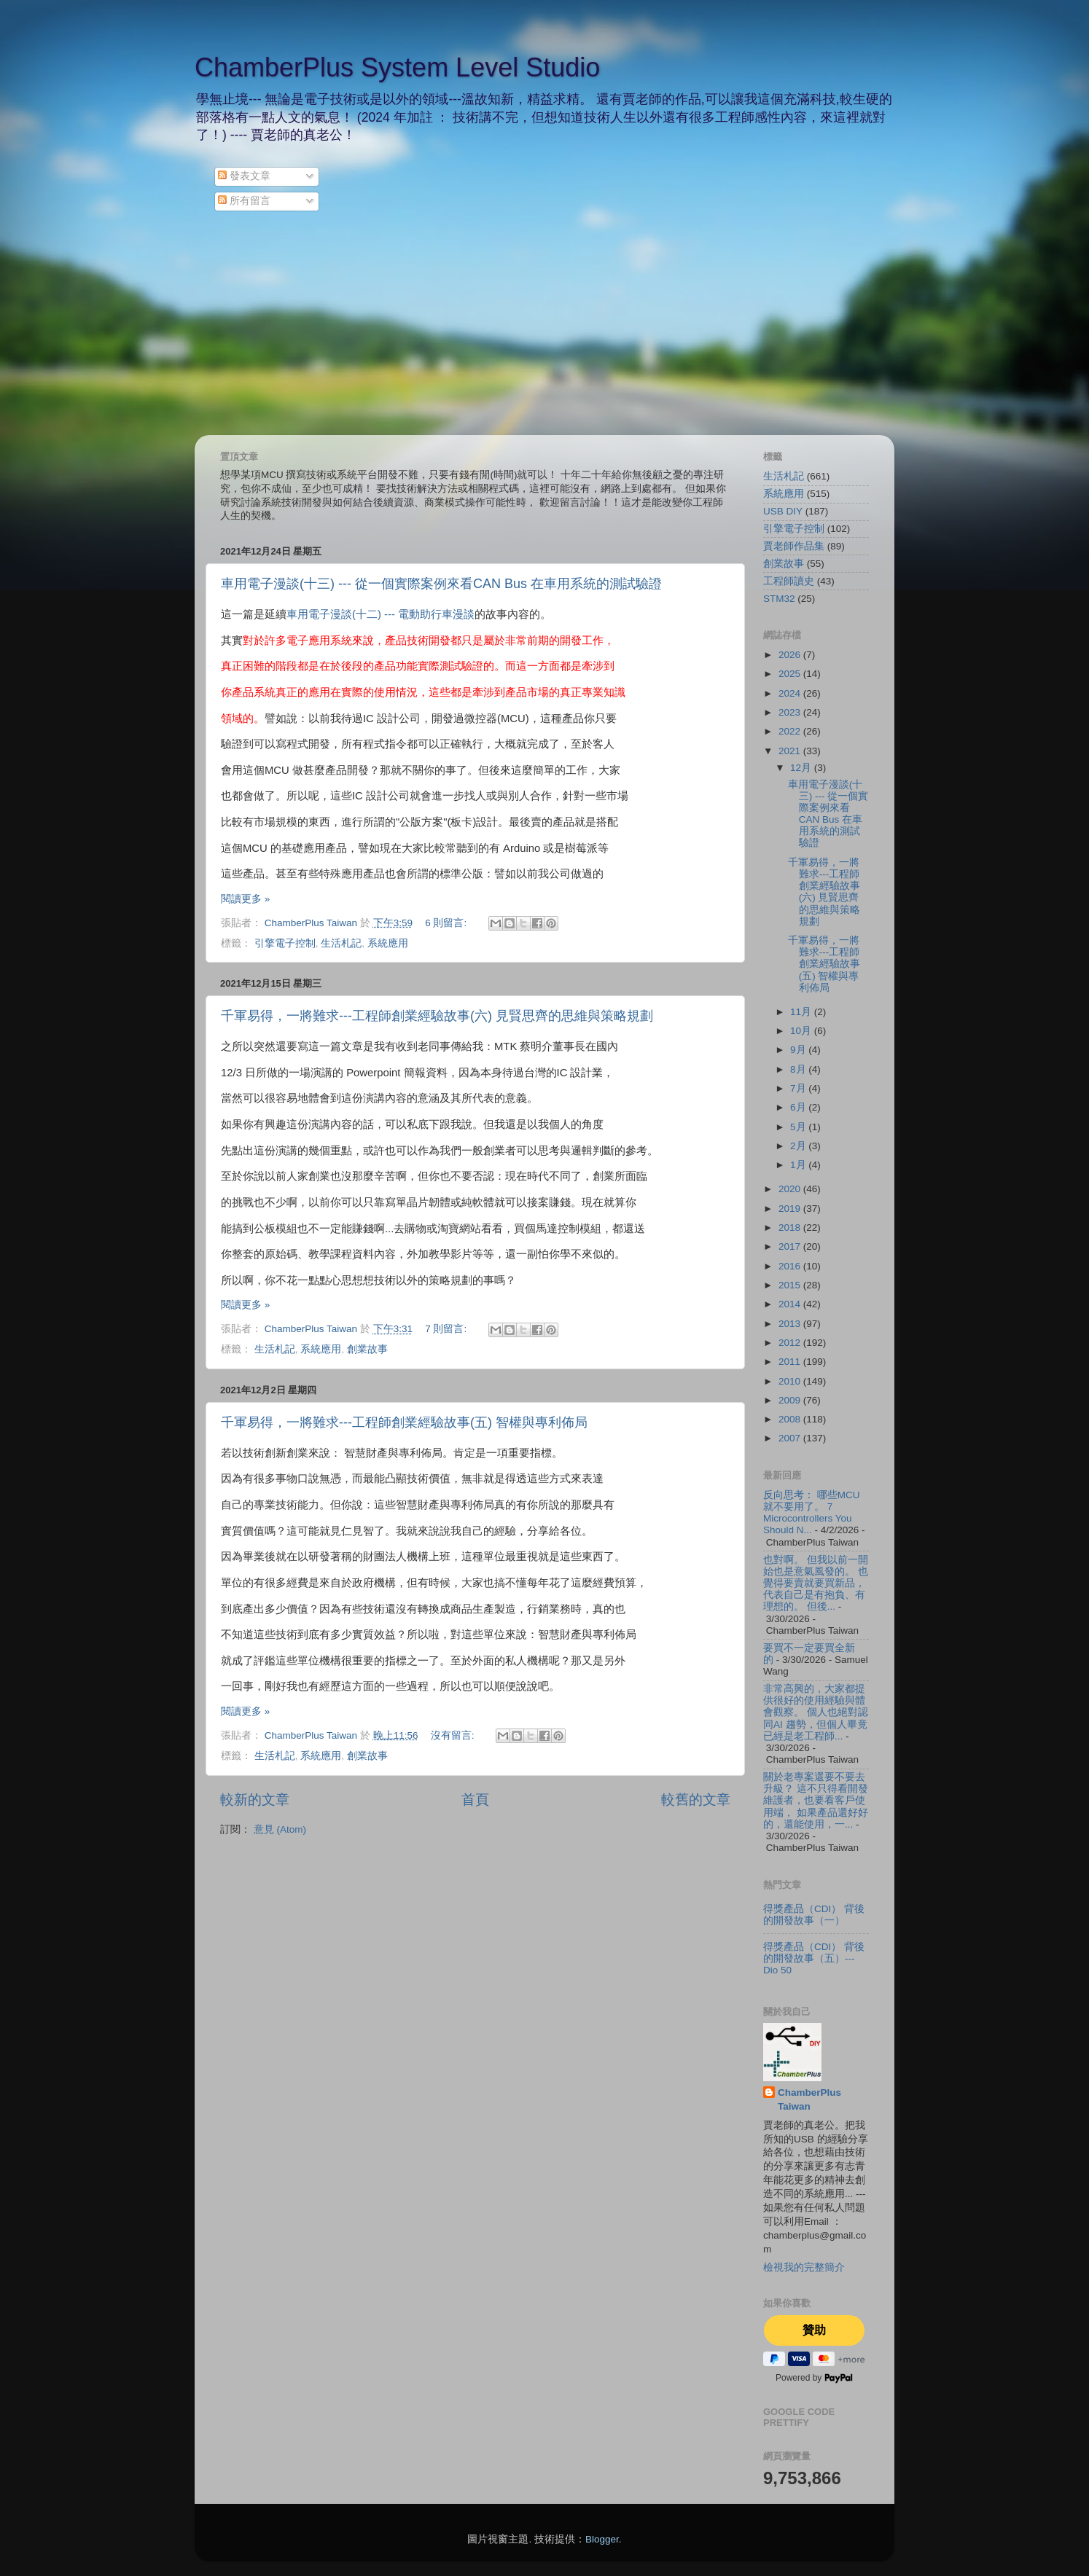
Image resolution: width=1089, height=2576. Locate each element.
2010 (790, 1381)
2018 (790, 1227)
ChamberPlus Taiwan (809, 2099)
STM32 (779, 598)
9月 (799, 1049)
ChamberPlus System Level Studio (397, 67)
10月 (802, 1030)
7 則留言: (447, 1328)
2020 (790, 1188)
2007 (790, 1438)
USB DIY (783, 511)
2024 (790, 693)
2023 (790, 712)
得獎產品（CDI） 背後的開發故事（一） (813, 1914)
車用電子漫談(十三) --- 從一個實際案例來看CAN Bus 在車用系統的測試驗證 (441, 583)
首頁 (475, 1799)
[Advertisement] (544, 326)
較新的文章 (254, 1799)
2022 (790, 731)
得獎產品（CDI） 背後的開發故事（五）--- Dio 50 (813, 1958)
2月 (799, 1145)
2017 (790, 1246)
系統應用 (387, 943)
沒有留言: (454, 1735)
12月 (802, 767)
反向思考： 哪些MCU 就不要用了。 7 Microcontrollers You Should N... (811, 1512)
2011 (790, 1361)
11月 (802, 1011)
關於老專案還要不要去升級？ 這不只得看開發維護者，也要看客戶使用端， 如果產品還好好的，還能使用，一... (815, 1801)
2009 (790, 1400)
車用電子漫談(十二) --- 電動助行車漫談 (380, 614)
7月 (799, 1088)
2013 (790, 1323)
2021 (790, 750)
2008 (790, 1419)
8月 (799, 1069)
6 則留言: (447, 922)
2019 (790, 1208)
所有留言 (244, 200)
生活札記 (341, 943)
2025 (790, 673)
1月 (799, 1164)
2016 (790, 1266)
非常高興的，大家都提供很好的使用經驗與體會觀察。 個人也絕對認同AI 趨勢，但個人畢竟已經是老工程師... (815, 1712)
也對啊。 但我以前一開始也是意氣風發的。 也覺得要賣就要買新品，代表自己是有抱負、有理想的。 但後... (815, 1583)
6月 (799, 1107)
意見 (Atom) (280, 1829)
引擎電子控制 (285, 943)
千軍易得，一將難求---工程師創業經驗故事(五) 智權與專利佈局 (404, 1422)
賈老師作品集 (793, 546)
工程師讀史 (788, 581)
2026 (790, 654)
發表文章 (244, 176)
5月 (799, 1126)
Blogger (602, 2539)
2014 (790, 1304)
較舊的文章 (695, 1799)
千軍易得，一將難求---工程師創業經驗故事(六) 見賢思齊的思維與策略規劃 (437, 1016)
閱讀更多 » (245, 898)
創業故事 (367, 1349)
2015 (790, 1285)
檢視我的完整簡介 (804, 2267)
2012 (790, 1342)
